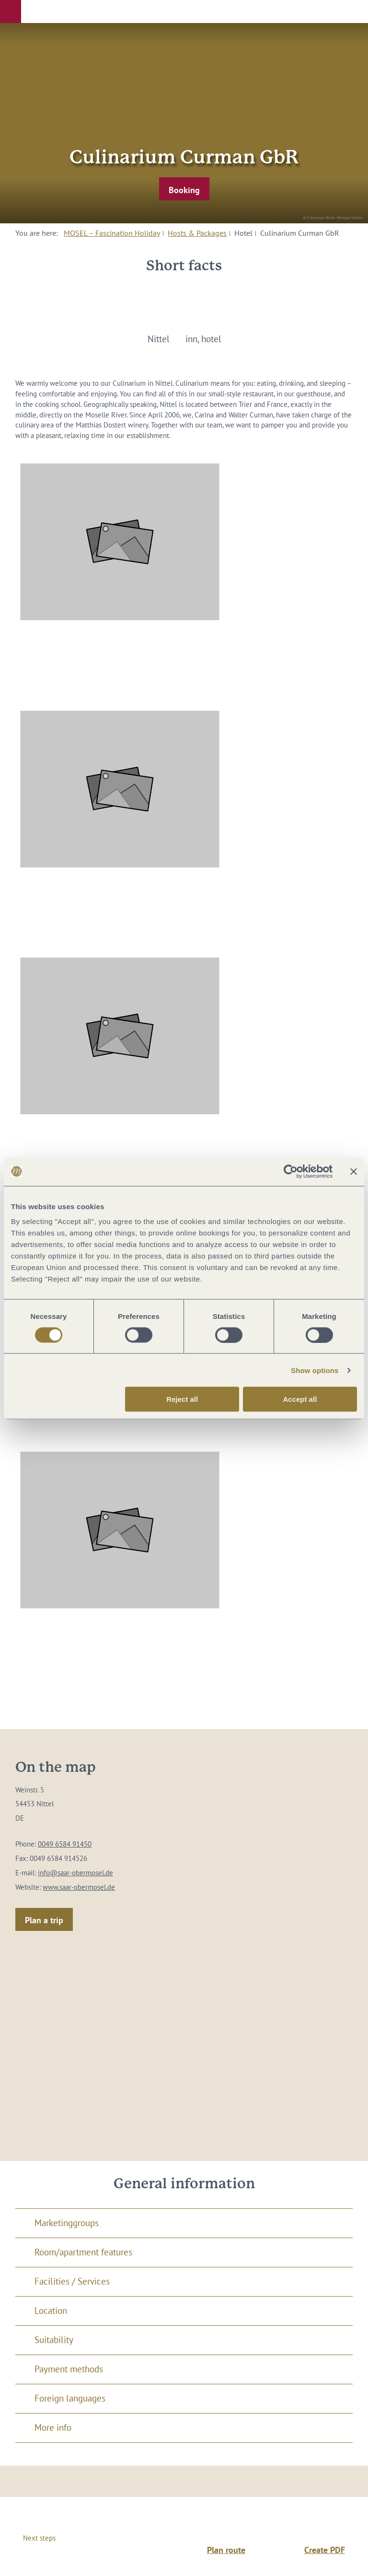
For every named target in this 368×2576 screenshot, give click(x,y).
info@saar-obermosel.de (75, 1872)
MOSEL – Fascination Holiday (112, 233)
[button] (10, 11)
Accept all (300, 1399)
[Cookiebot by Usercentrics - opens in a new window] (291, 1171)
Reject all (182, 1399)
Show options (315, 1370)
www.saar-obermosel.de (79, 1887)
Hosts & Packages (197, 233)
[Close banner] (353, 1171)
